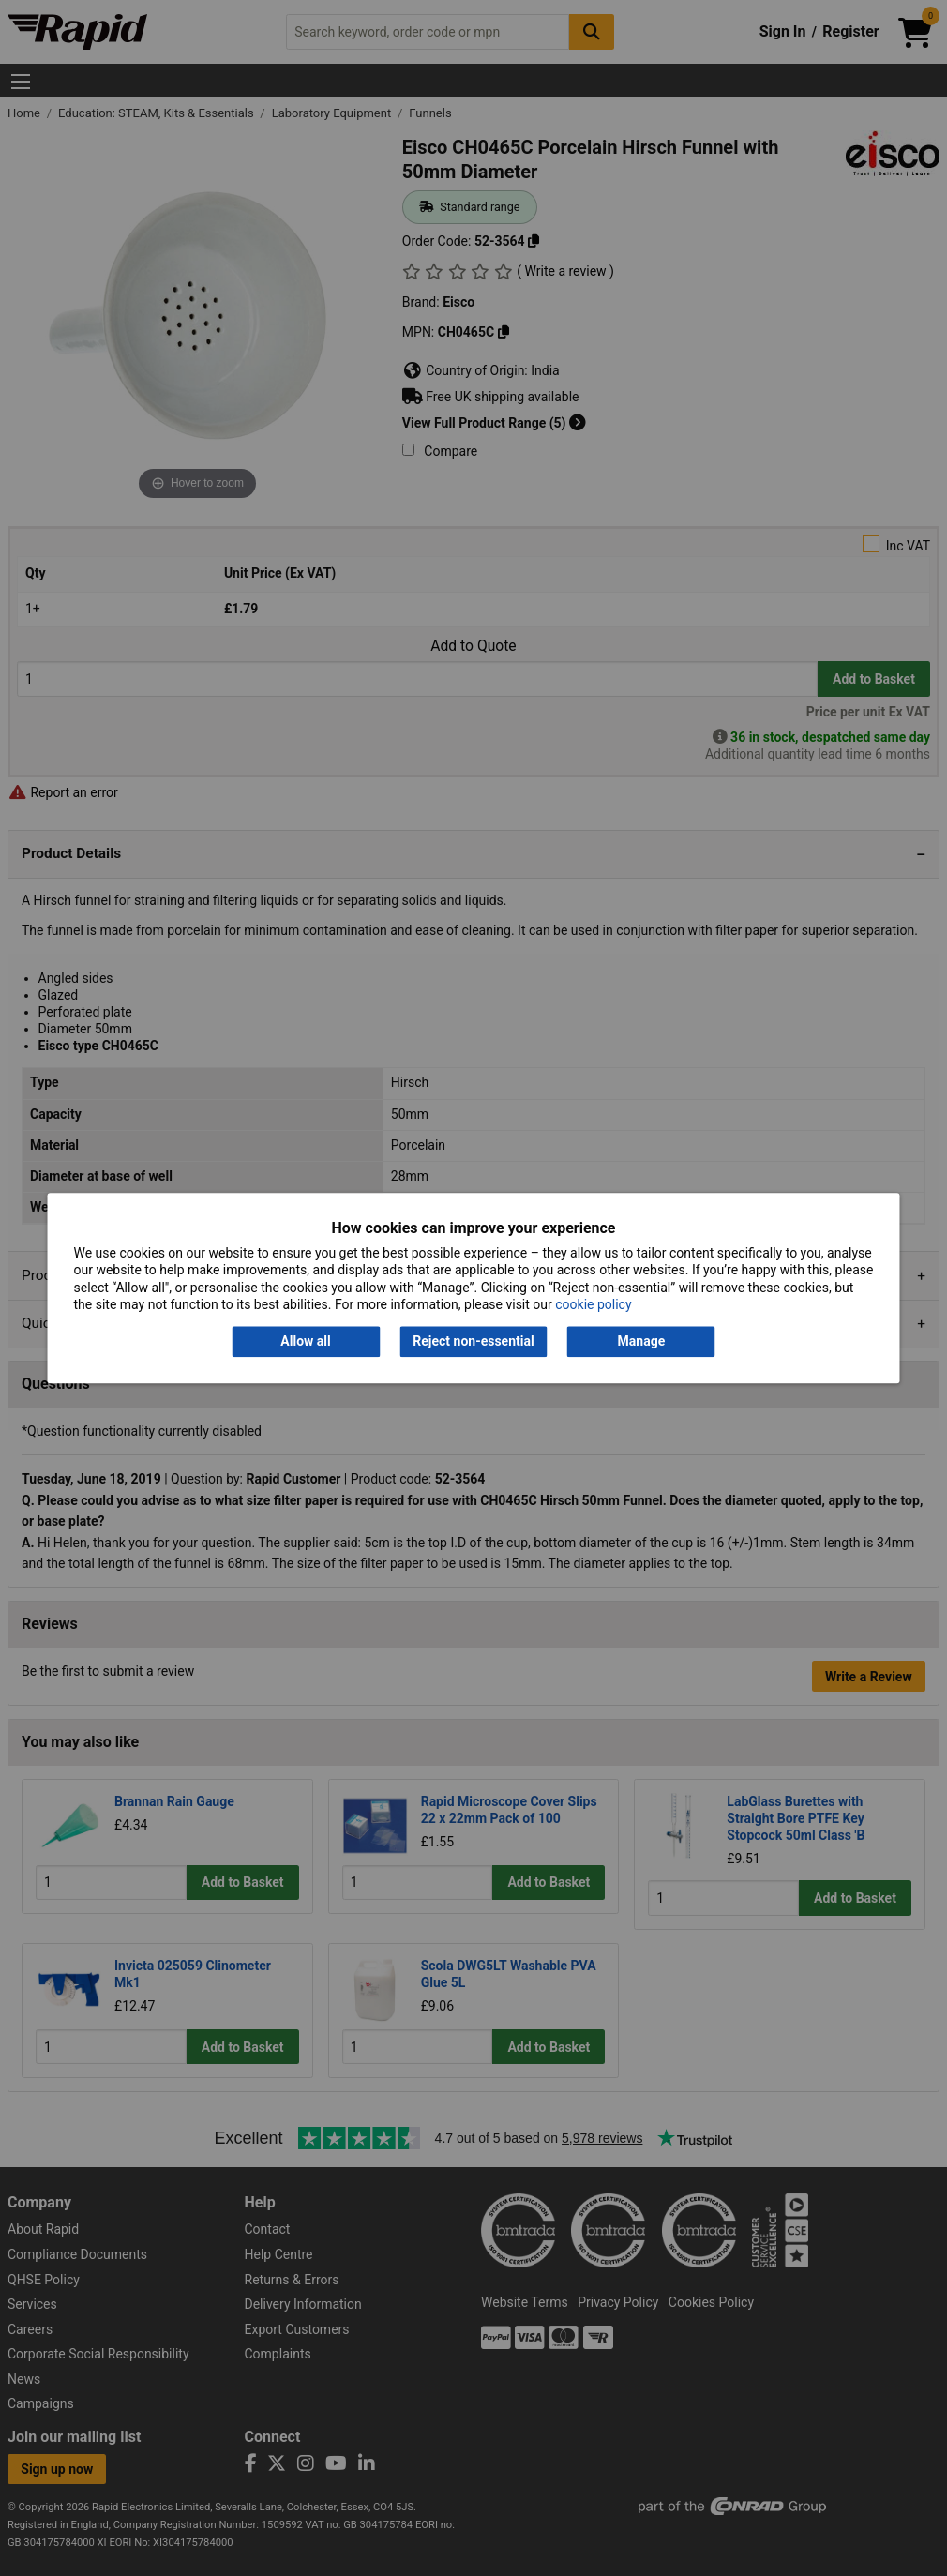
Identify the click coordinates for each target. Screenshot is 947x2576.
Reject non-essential (473, 1341)
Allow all (305, 1341)
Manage (642, 1341)
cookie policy (593, 1304)
